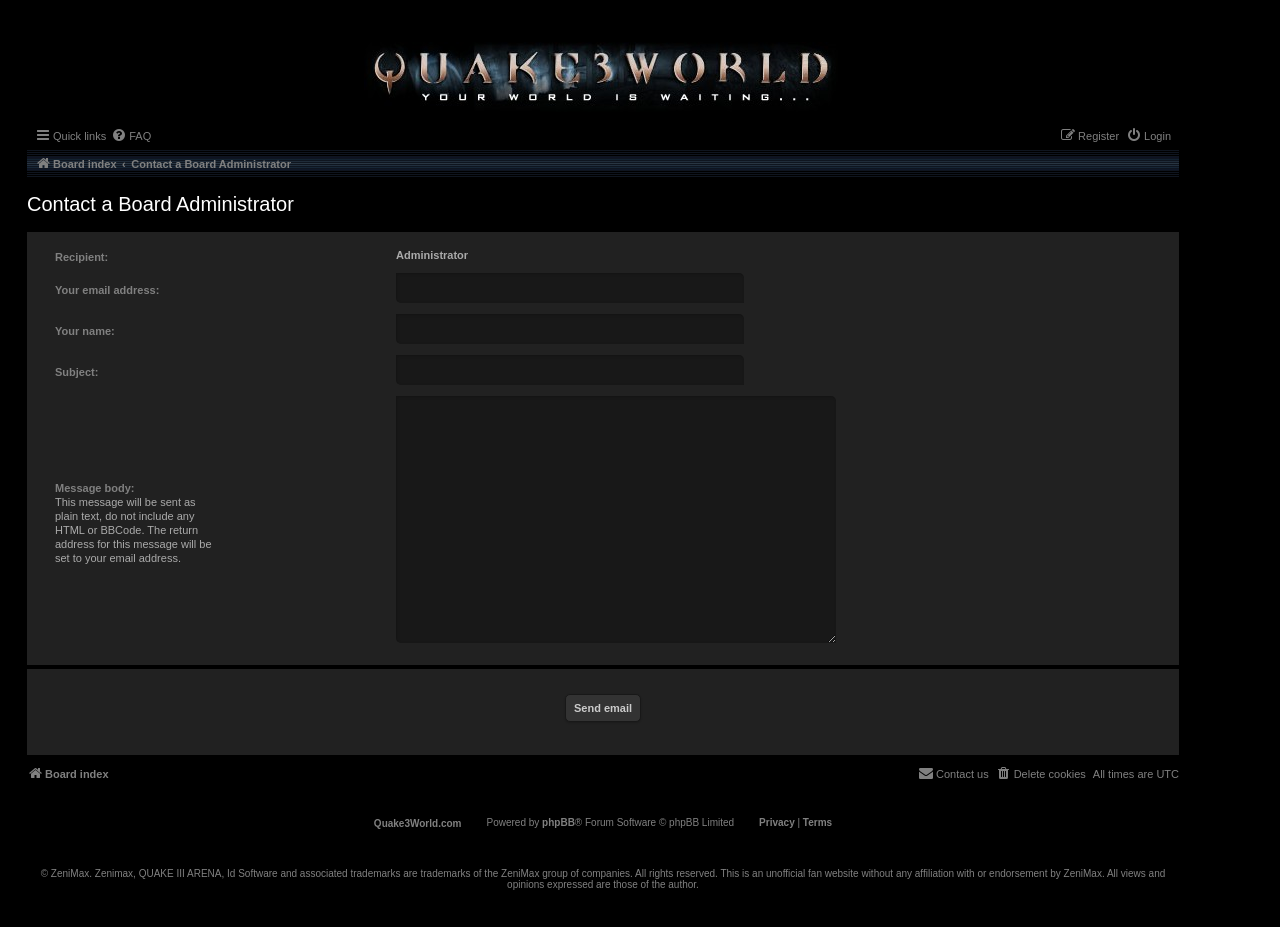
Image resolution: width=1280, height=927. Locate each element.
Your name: (85, 331)
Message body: (94, 488)
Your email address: (107, 290)
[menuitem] (131, 136)
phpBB (558, 822)
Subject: (76, 372)
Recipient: (81, 257)
